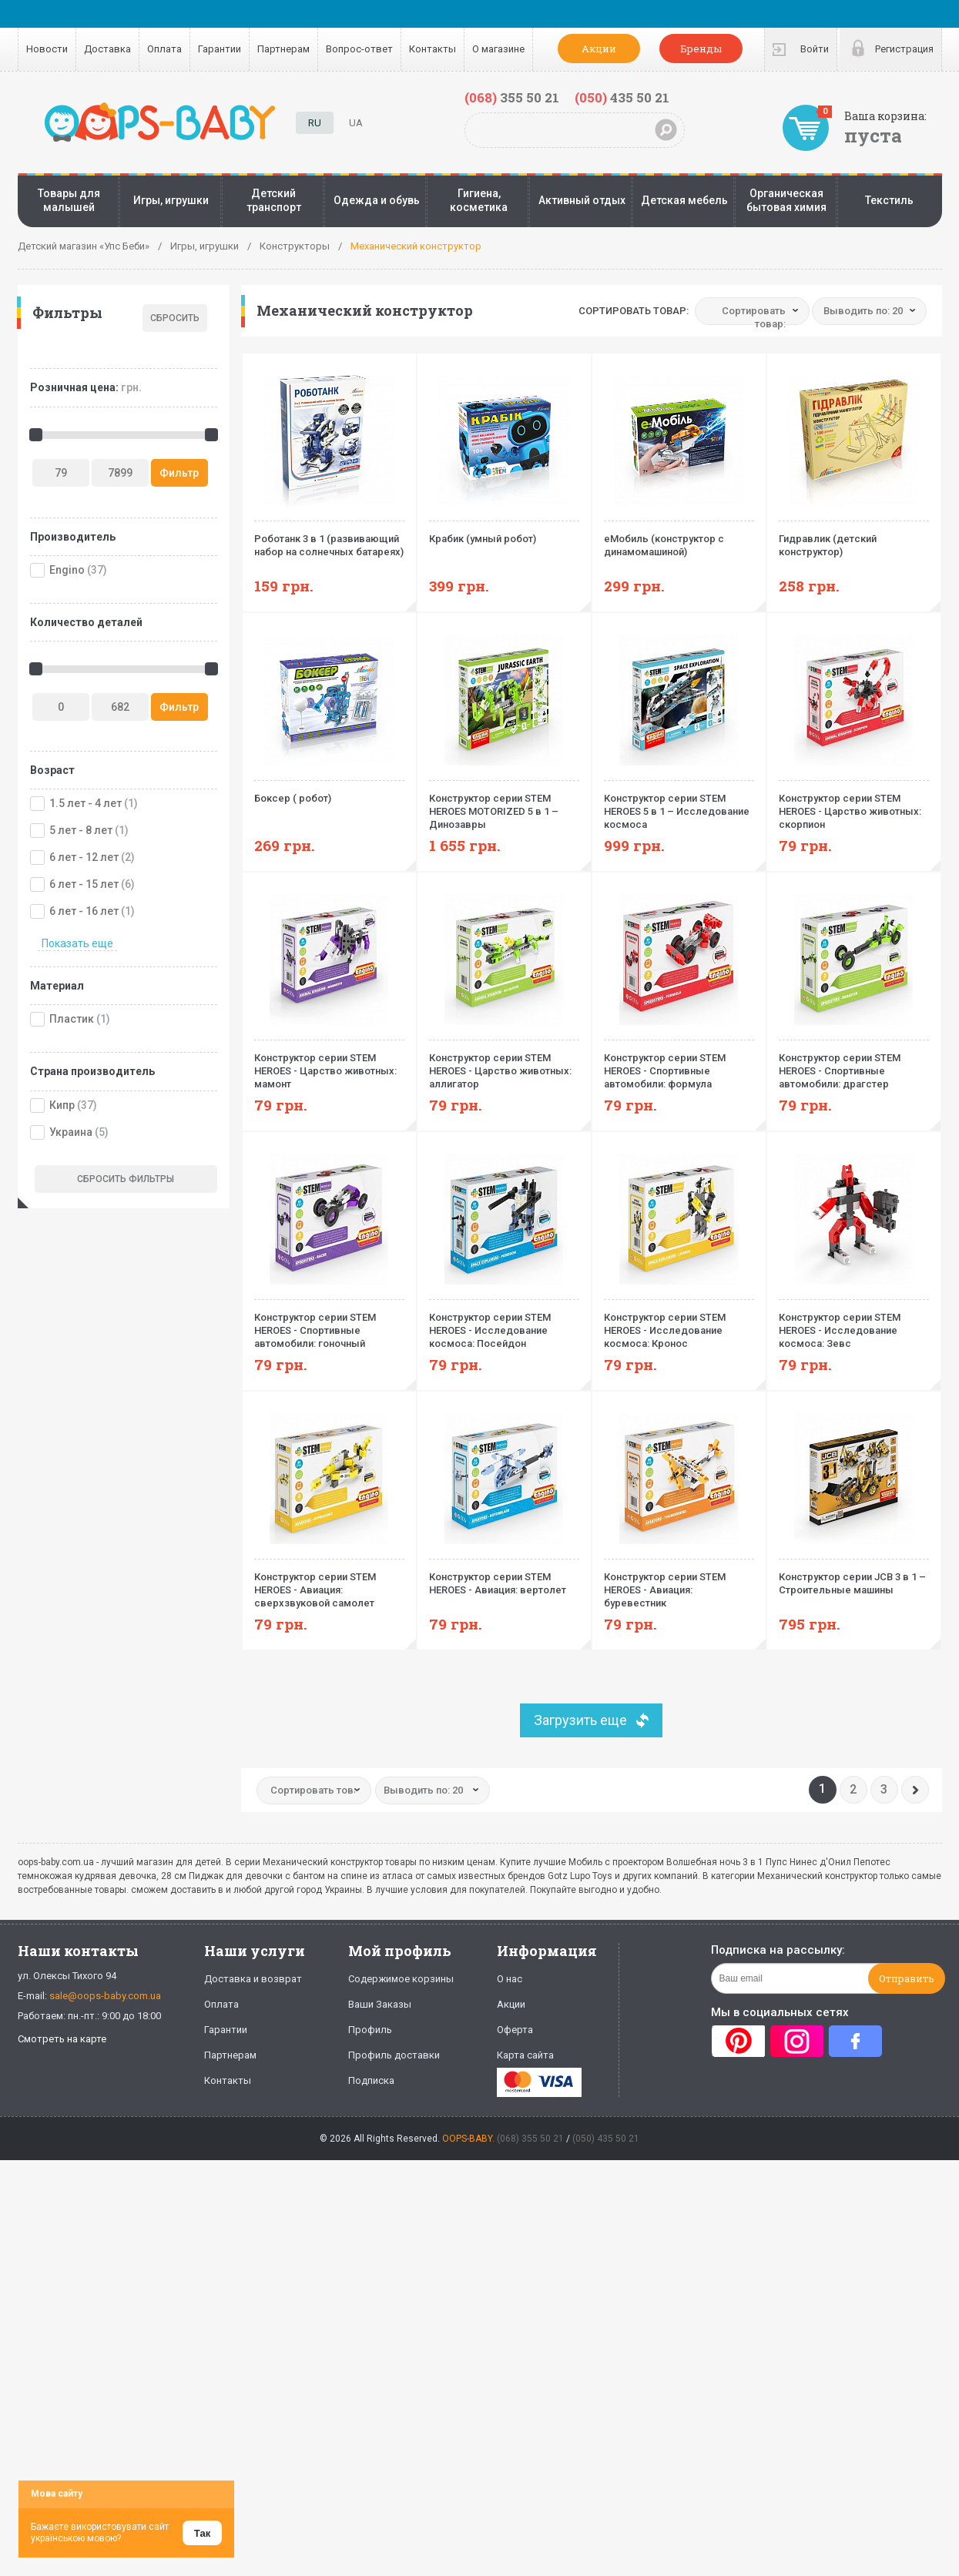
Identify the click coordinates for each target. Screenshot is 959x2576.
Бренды (701, 48)
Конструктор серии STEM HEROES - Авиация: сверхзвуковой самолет (329, 1584)
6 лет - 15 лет (84, 884)
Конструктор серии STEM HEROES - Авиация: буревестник (679, 1584)
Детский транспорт (273, 200)
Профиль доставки (394, 2055)
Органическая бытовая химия (786, 200)
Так (202, 2533)
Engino (67, 570)
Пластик (71, 1019)
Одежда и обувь (377, 200)
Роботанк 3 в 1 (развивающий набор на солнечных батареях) (329, 539)
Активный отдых (581, 200)
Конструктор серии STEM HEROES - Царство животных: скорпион (854, 805)
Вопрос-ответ (359, 49)
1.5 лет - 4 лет (85, 803)
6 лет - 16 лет (84, 911)
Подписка (371, 2080)
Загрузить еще (580, 1720)
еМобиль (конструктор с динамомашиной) (679, 539)
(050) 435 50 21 (605, 2138)
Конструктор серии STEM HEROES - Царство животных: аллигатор (504, 1065)
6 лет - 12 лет (84, 857)
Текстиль (889, 200)
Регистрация (904, 49)
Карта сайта (525, 2055)
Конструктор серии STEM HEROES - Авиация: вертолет (504, 1577)
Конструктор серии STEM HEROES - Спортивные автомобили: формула (679, 1065)
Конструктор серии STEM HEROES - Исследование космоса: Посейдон (504, 1324)
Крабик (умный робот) (504, 532)
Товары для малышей (69, 200)
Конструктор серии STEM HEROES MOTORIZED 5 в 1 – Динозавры (504, 805)
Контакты (432, 49)
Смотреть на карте (62, 2039)
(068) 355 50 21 (530, 2138)
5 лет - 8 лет (80, 830)
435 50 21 (622, 97)
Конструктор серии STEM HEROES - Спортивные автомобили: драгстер (854, 1065)
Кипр (62, 1105)
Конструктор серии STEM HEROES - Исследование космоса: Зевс (854, 1324)
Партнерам (283, 49)
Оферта (515, 2029)
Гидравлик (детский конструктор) (854, 539)
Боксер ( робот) (329, 792)
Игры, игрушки (171, 200)
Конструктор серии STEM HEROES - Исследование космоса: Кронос (679, 1324)
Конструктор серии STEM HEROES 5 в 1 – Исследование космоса (679, 805)
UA (356, 123)
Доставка (107, 49)
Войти (814, 49)
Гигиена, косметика (479, 200)
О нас (509, 1979)
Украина (70, 1132)
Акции (599, 48)
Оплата (164, 49)
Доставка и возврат (253, 1979)
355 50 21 (511, 97)
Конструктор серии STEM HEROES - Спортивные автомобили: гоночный (329, 1324)
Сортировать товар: (633, 311)
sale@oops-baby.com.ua (105, 1996)
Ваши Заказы (379, 2004)
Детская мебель (684, 200)
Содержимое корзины (401, 1979)
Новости (47, 49)
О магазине (498, 49)
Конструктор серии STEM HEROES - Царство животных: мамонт (329, 1065)
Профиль (370, 2029)
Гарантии (219, 49)
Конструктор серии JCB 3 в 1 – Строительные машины (854, 1577)
